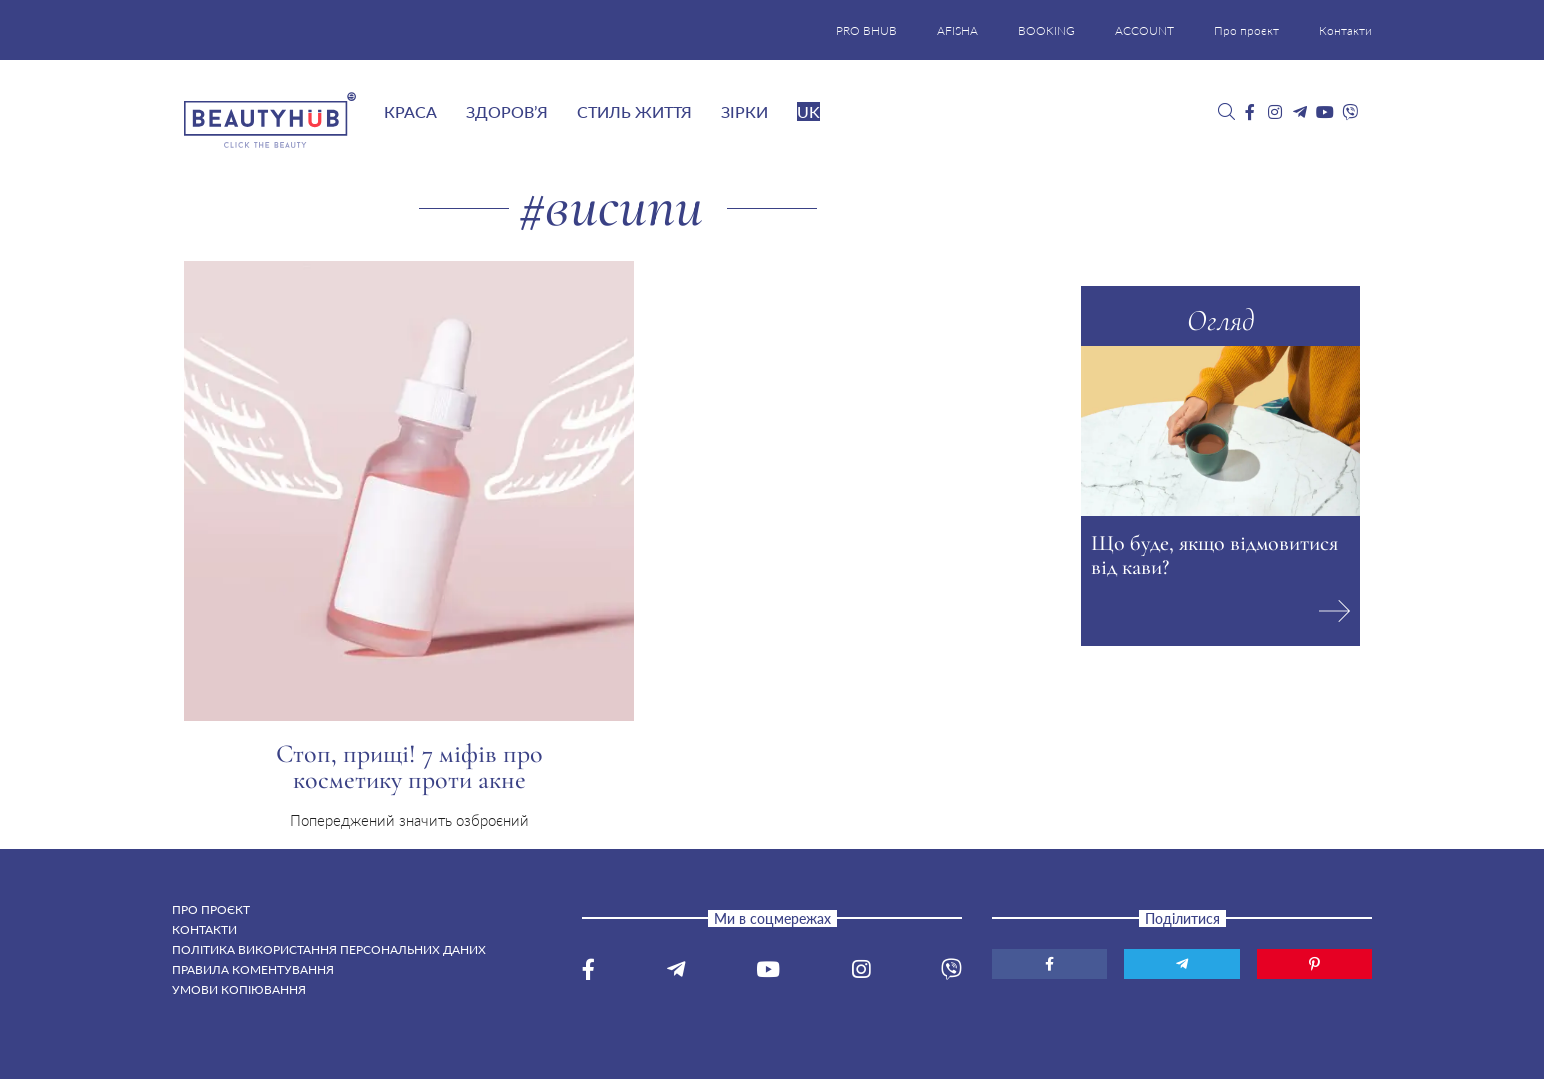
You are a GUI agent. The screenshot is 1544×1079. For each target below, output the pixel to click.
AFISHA (957, 30)
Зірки (744, 111)
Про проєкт (1246, 30)
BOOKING (1046, 30)
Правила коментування (253, 969)
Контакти (1345, 30)
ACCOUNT (1144, 30)
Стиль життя (634, 111)
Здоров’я (507, 111)
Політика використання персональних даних (329, 949)
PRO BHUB (866, 30)
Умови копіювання (239, 989)
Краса (410, 111)
